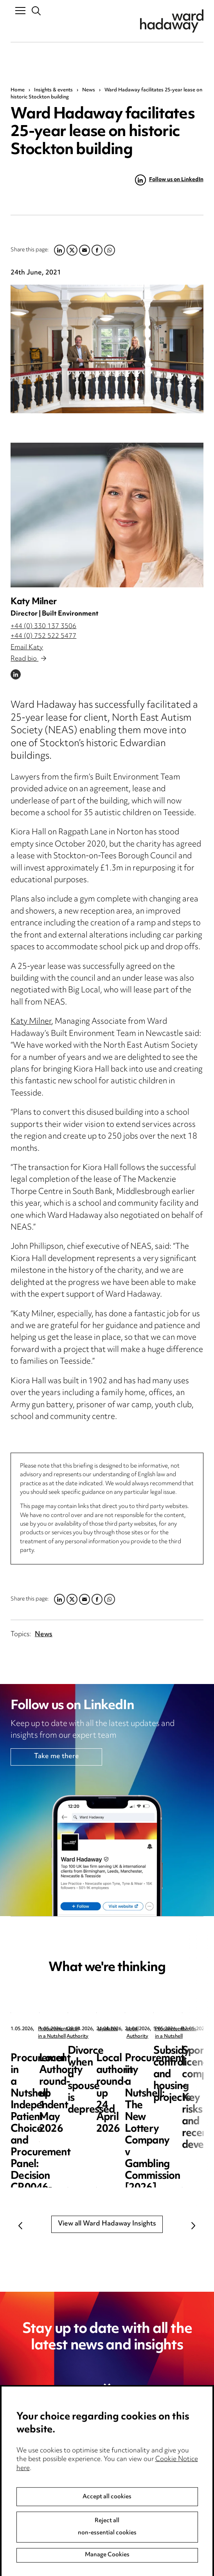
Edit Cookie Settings (143, 2484)
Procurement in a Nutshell (67, 2029)
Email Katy (27, 647)
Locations (26, 2484)
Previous (20, 2225)
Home (18, 90)
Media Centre (32, 2451)
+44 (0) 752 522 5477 (43, 636)
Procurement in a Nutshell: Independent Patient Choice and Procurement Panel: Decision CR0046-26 (60, 2074)
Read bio (28, 659)
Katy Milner (33, 602)
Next (193, 2225)
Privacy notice (133, 2451)
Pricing (21, 2467)
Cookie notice (133, 2467)
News (88, 90)
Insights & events (53, 90)
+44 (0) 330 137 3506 (43, 626)
